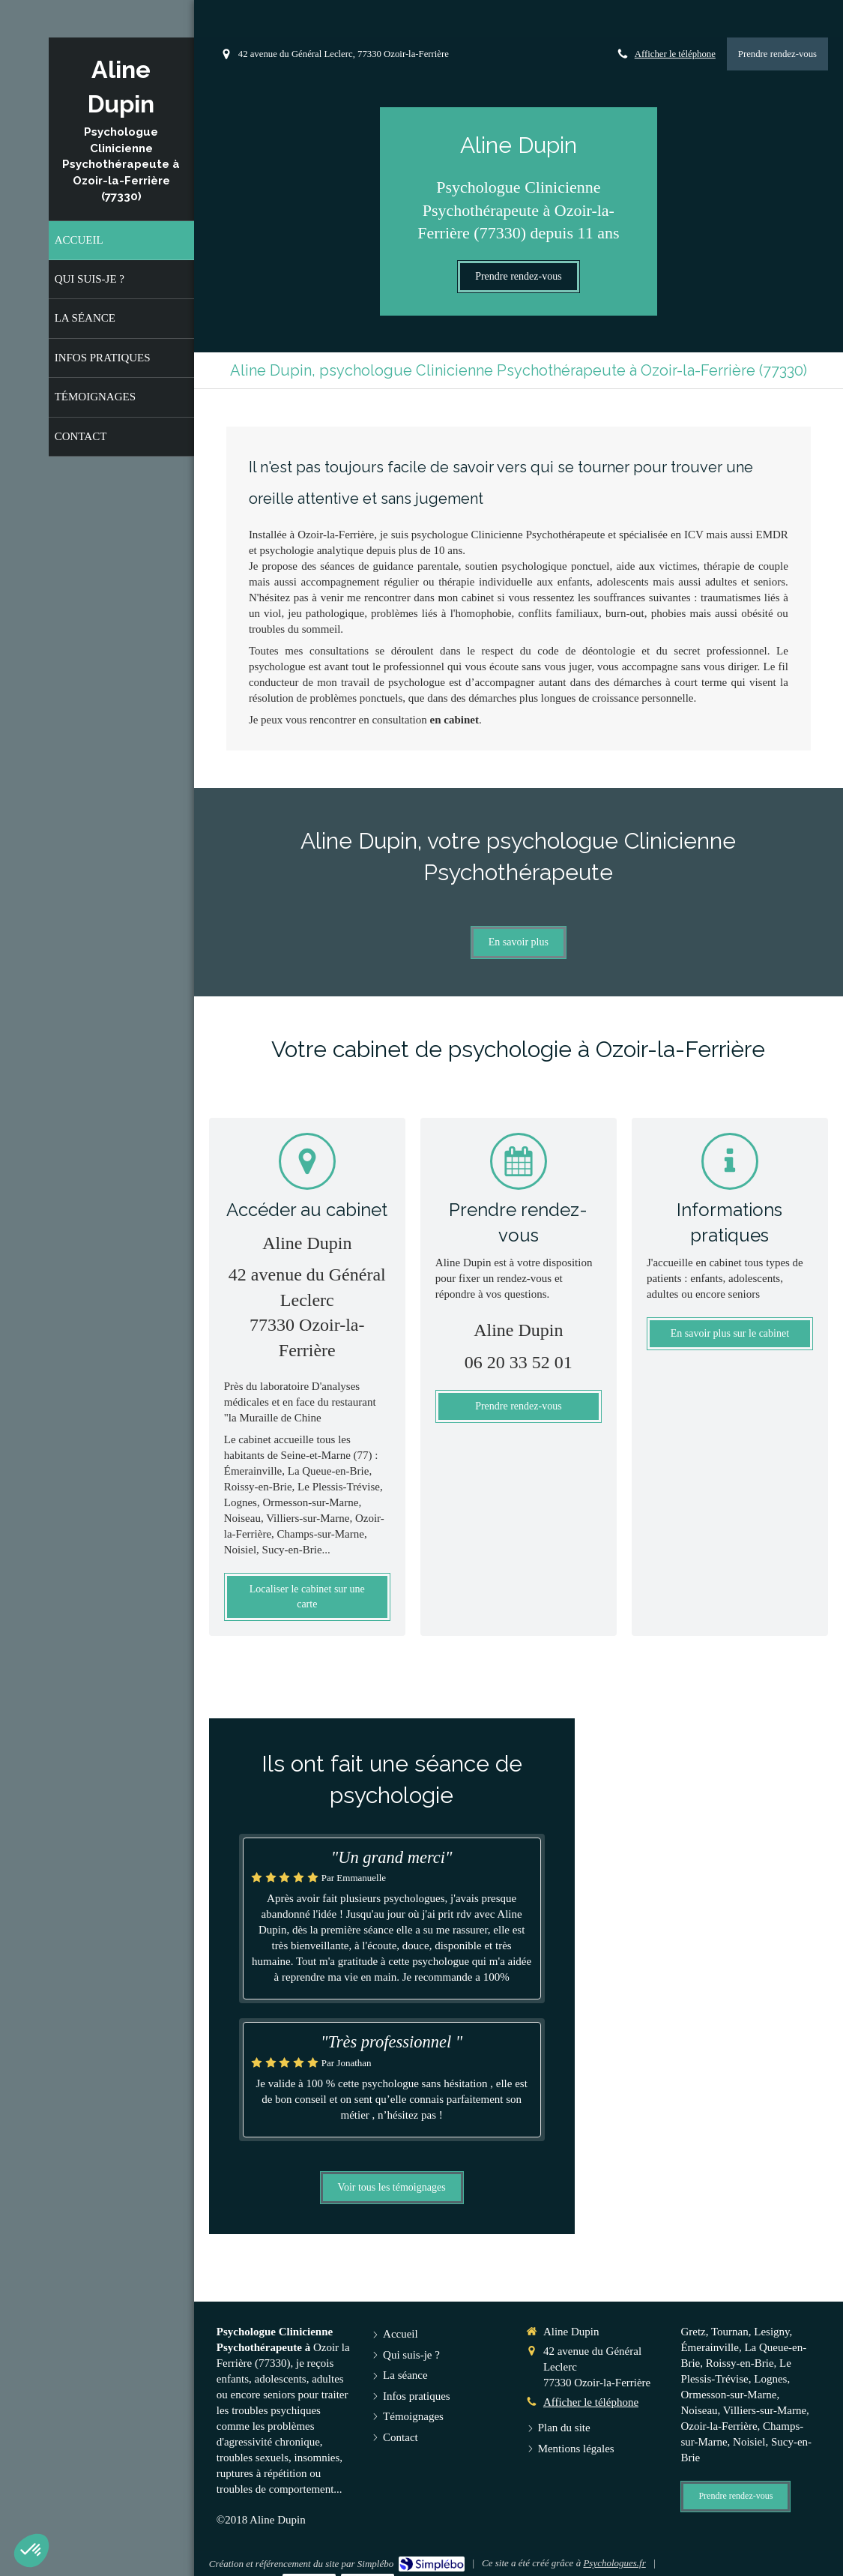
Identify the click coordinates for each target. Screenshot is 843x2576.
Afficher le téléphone (675, 54)
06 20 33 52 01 (518, 1362)
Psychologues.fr (614, 2563)
